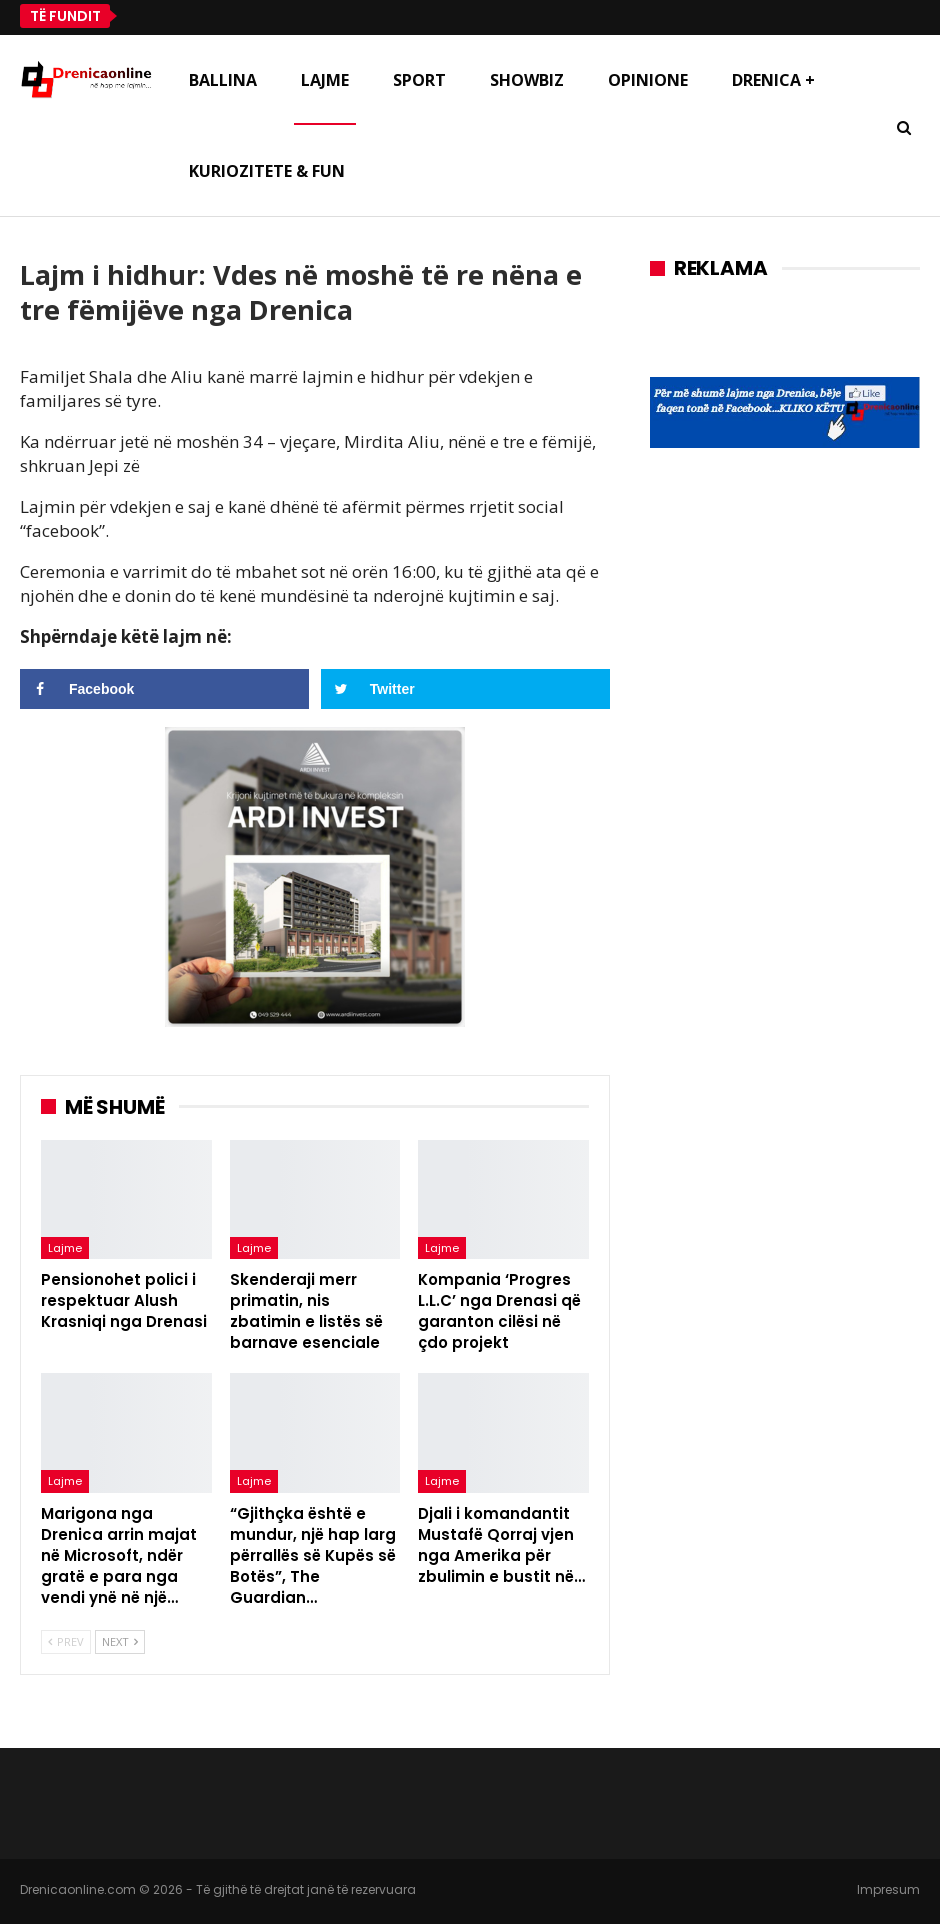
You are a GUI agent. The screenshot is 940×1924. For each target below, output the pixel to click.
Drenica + (773, 80)
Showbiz (527, 80)
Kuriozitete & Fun (267, 171)
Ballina (223, 80)
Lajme (325, 80)
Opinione (648, 80)
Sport (419, 80)
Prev (66, 1641)
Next (120, 1641)
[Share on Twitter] (465, 689)
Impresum (888, 1889)
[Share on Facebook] (164, 689)
